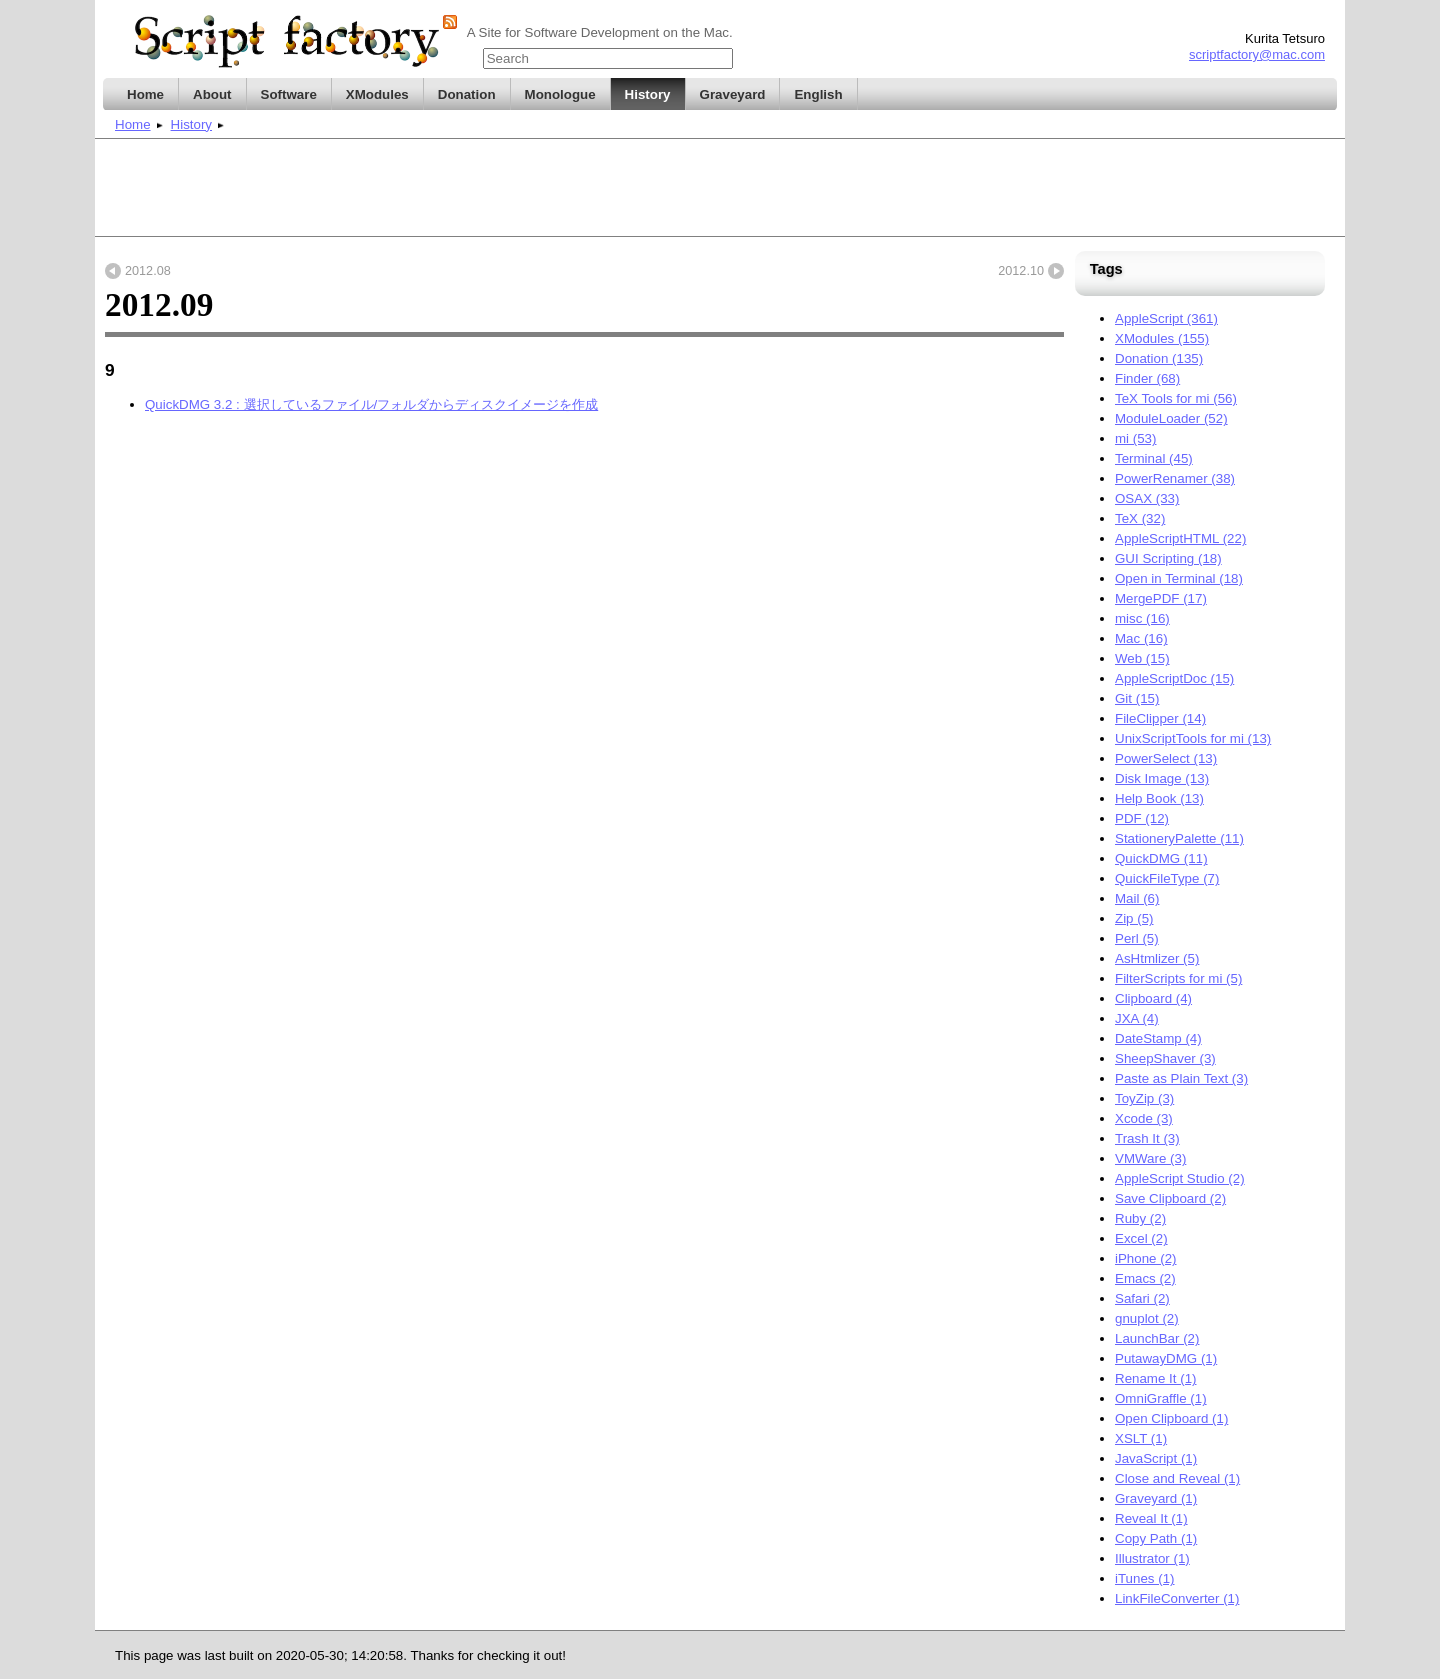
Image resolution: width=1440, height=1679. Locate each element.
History (191, 124)
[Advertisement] (720, 188)
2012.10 (1021, 271)
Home (133, 124)
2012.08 (148, 271)
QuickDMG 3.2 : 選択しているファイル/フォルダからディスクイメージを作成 (371, 404)
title (720, 55)
